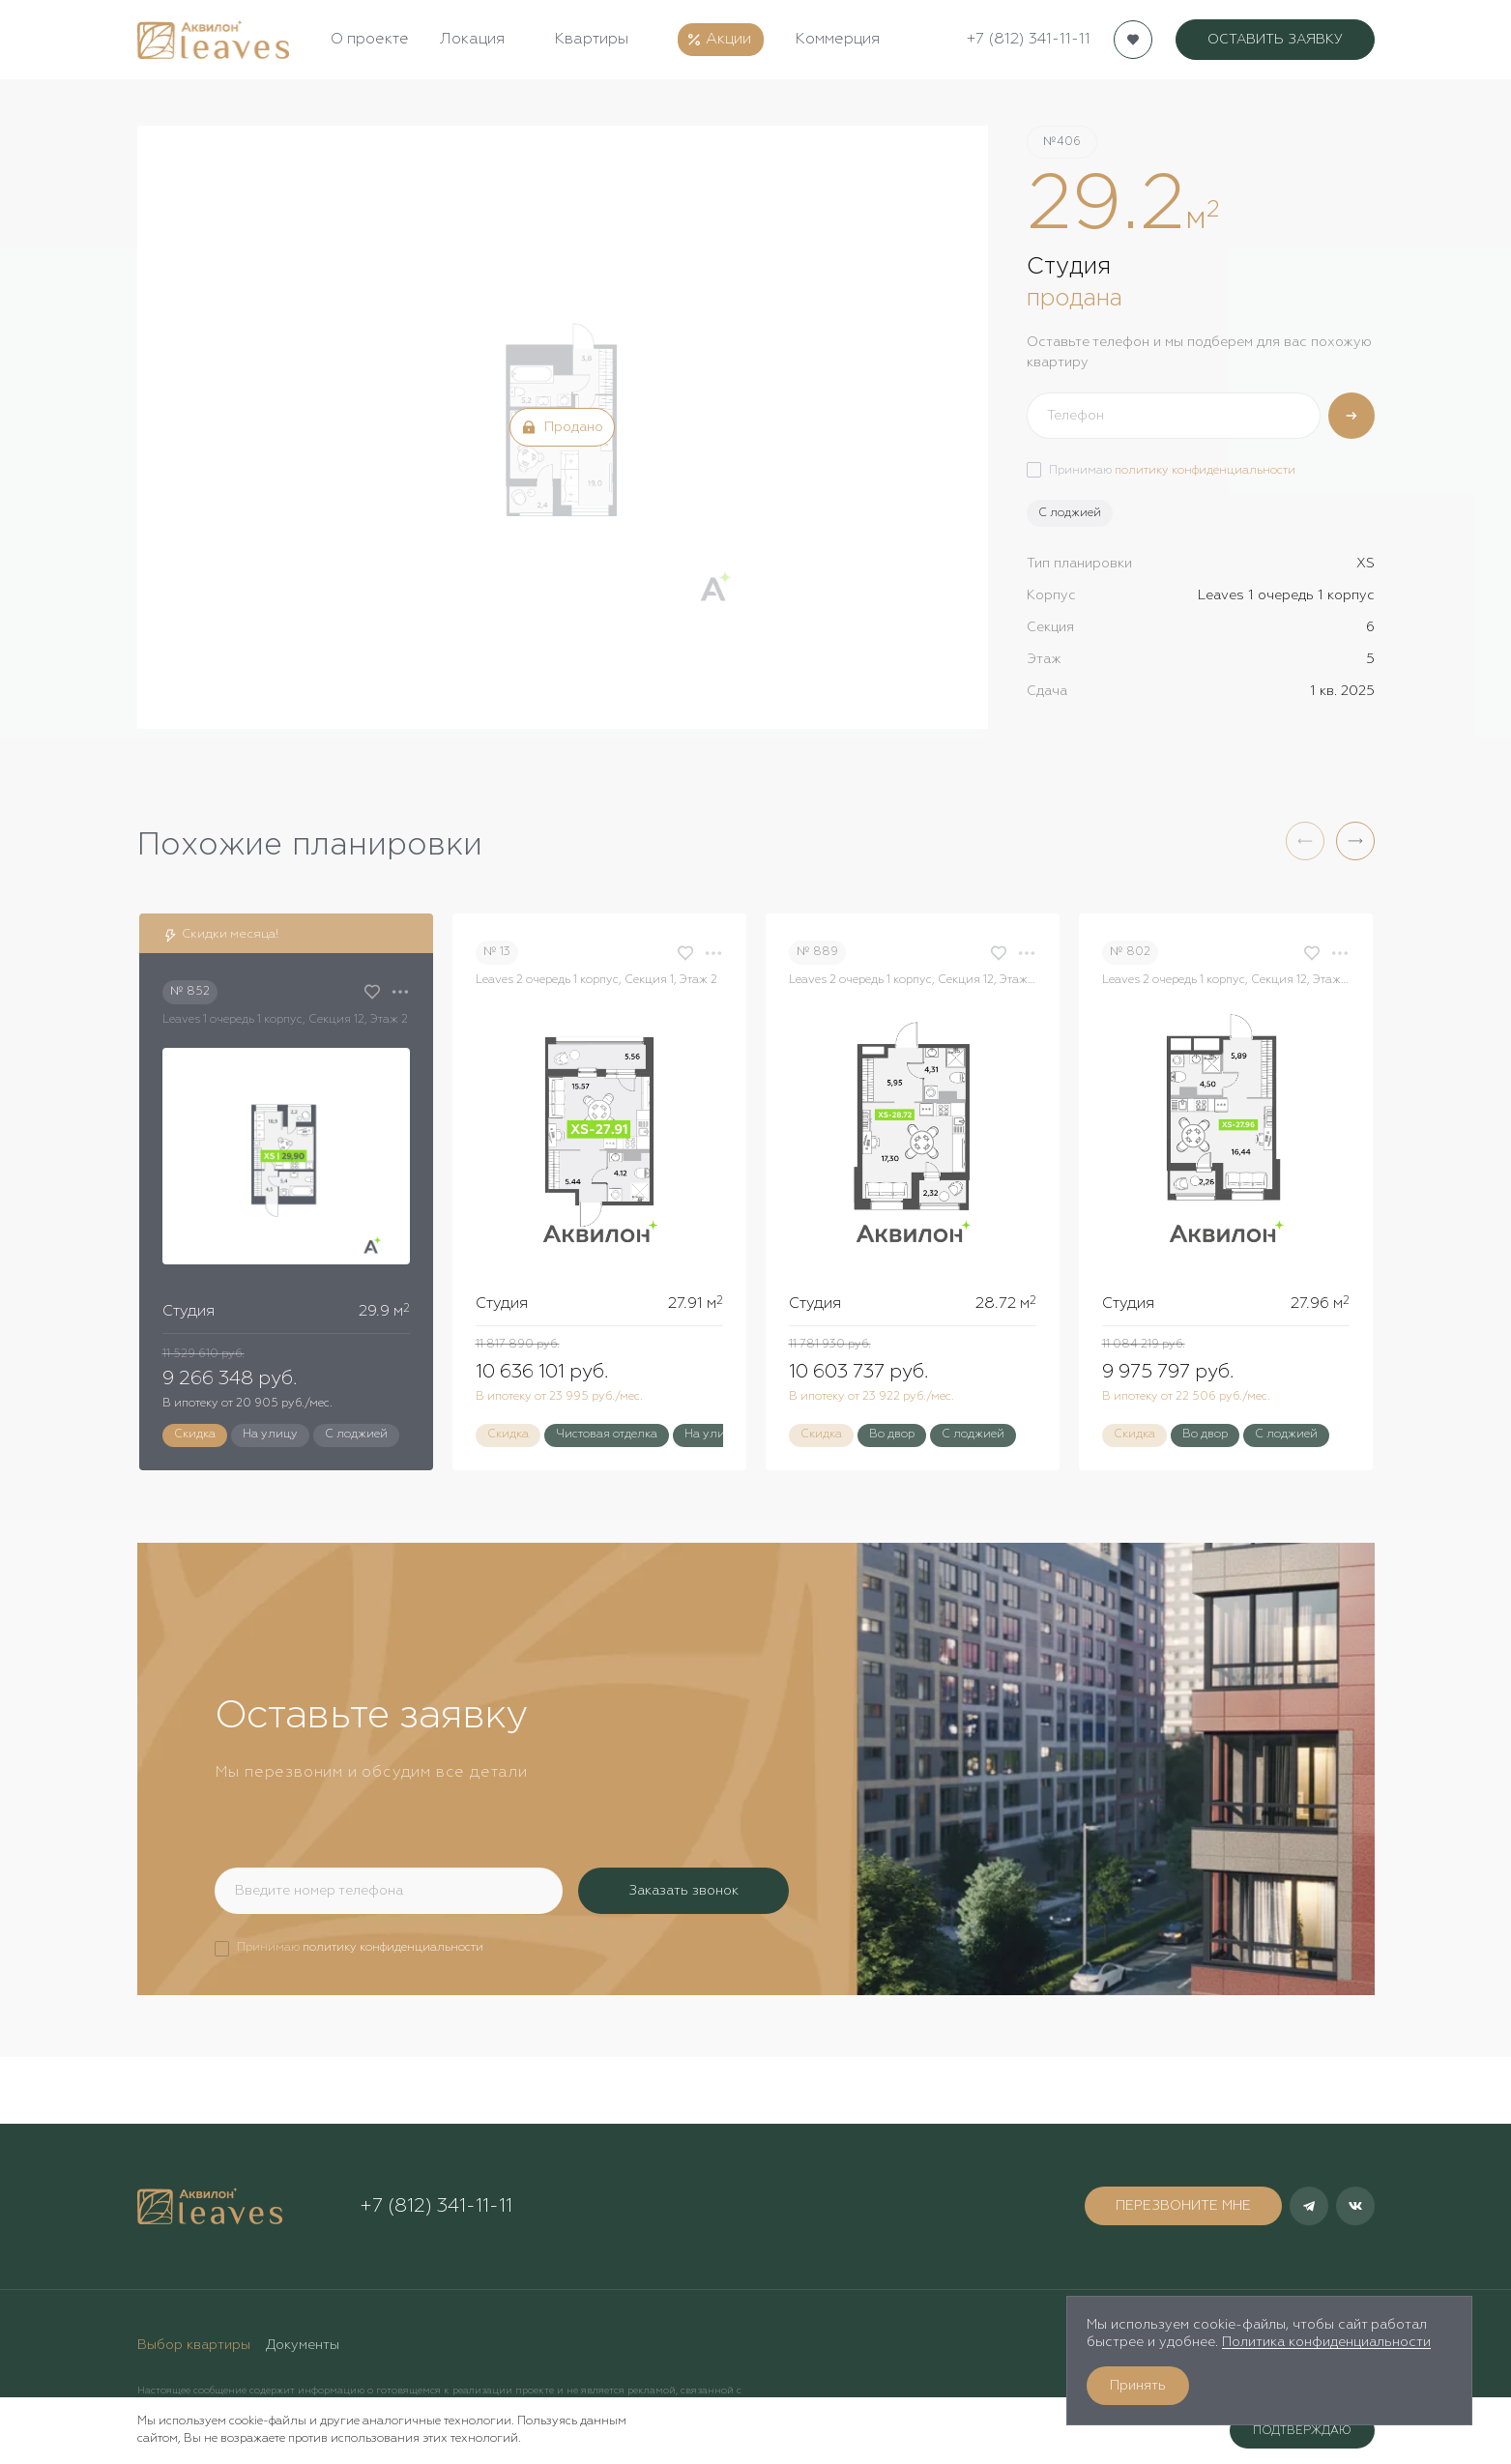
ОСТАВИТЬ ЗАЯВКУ (1275, 39)
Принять (1138, 2385)
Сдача (1047, 691)
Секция (1050, 627)
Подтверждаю (1302, 2431)
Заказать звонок (683, 1891)
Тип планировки (1079, 563)
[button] (1355, 841)
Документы (302, 2345)
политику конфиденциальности (1205, 471)
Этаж (1044, 659)
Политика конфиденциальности (1326, 2342)
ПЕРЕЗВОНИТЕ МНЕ (1183, 2206)
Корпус (1051, 595)
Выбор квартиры (193, 2345)
